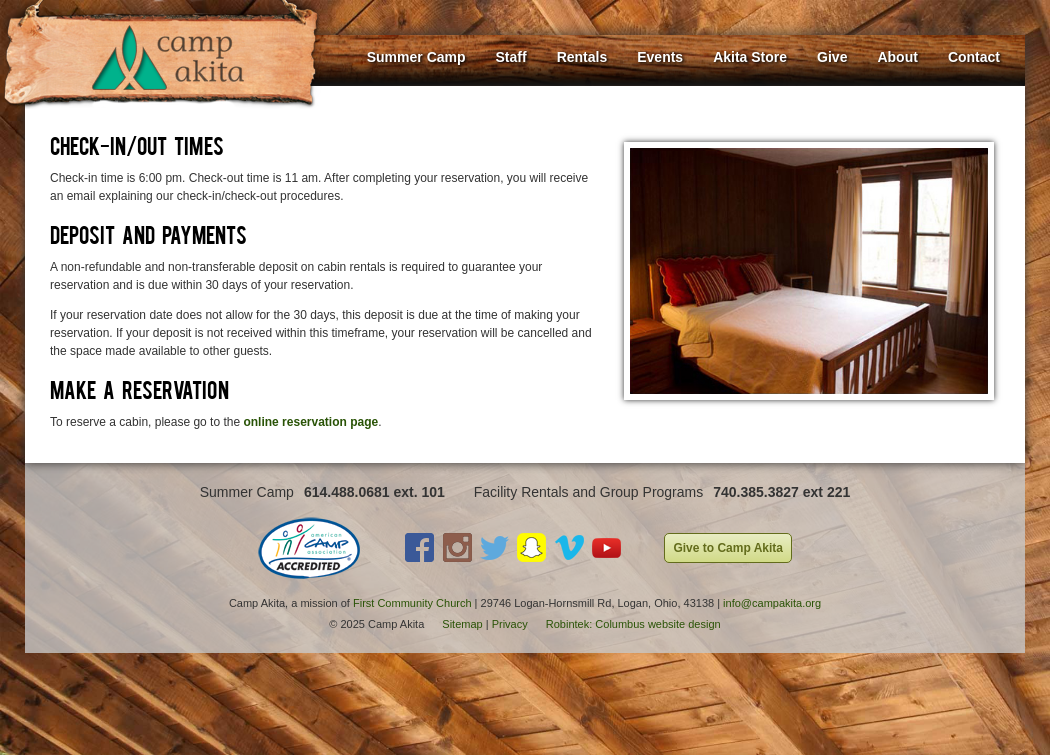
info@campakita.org (772, 603)
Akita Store (750, 57)
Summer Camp (416, 57)
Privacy (510, 624)
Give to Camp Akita (728, 548)
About (897, 57)
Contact (974, 57)
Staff (511, 57)
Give (832, 57)
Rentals (582, 57)
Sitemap (462, 624)
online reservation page (310, 422)
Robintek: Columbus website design (633, 624)
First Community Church (412, 603)
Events (660, 57)
